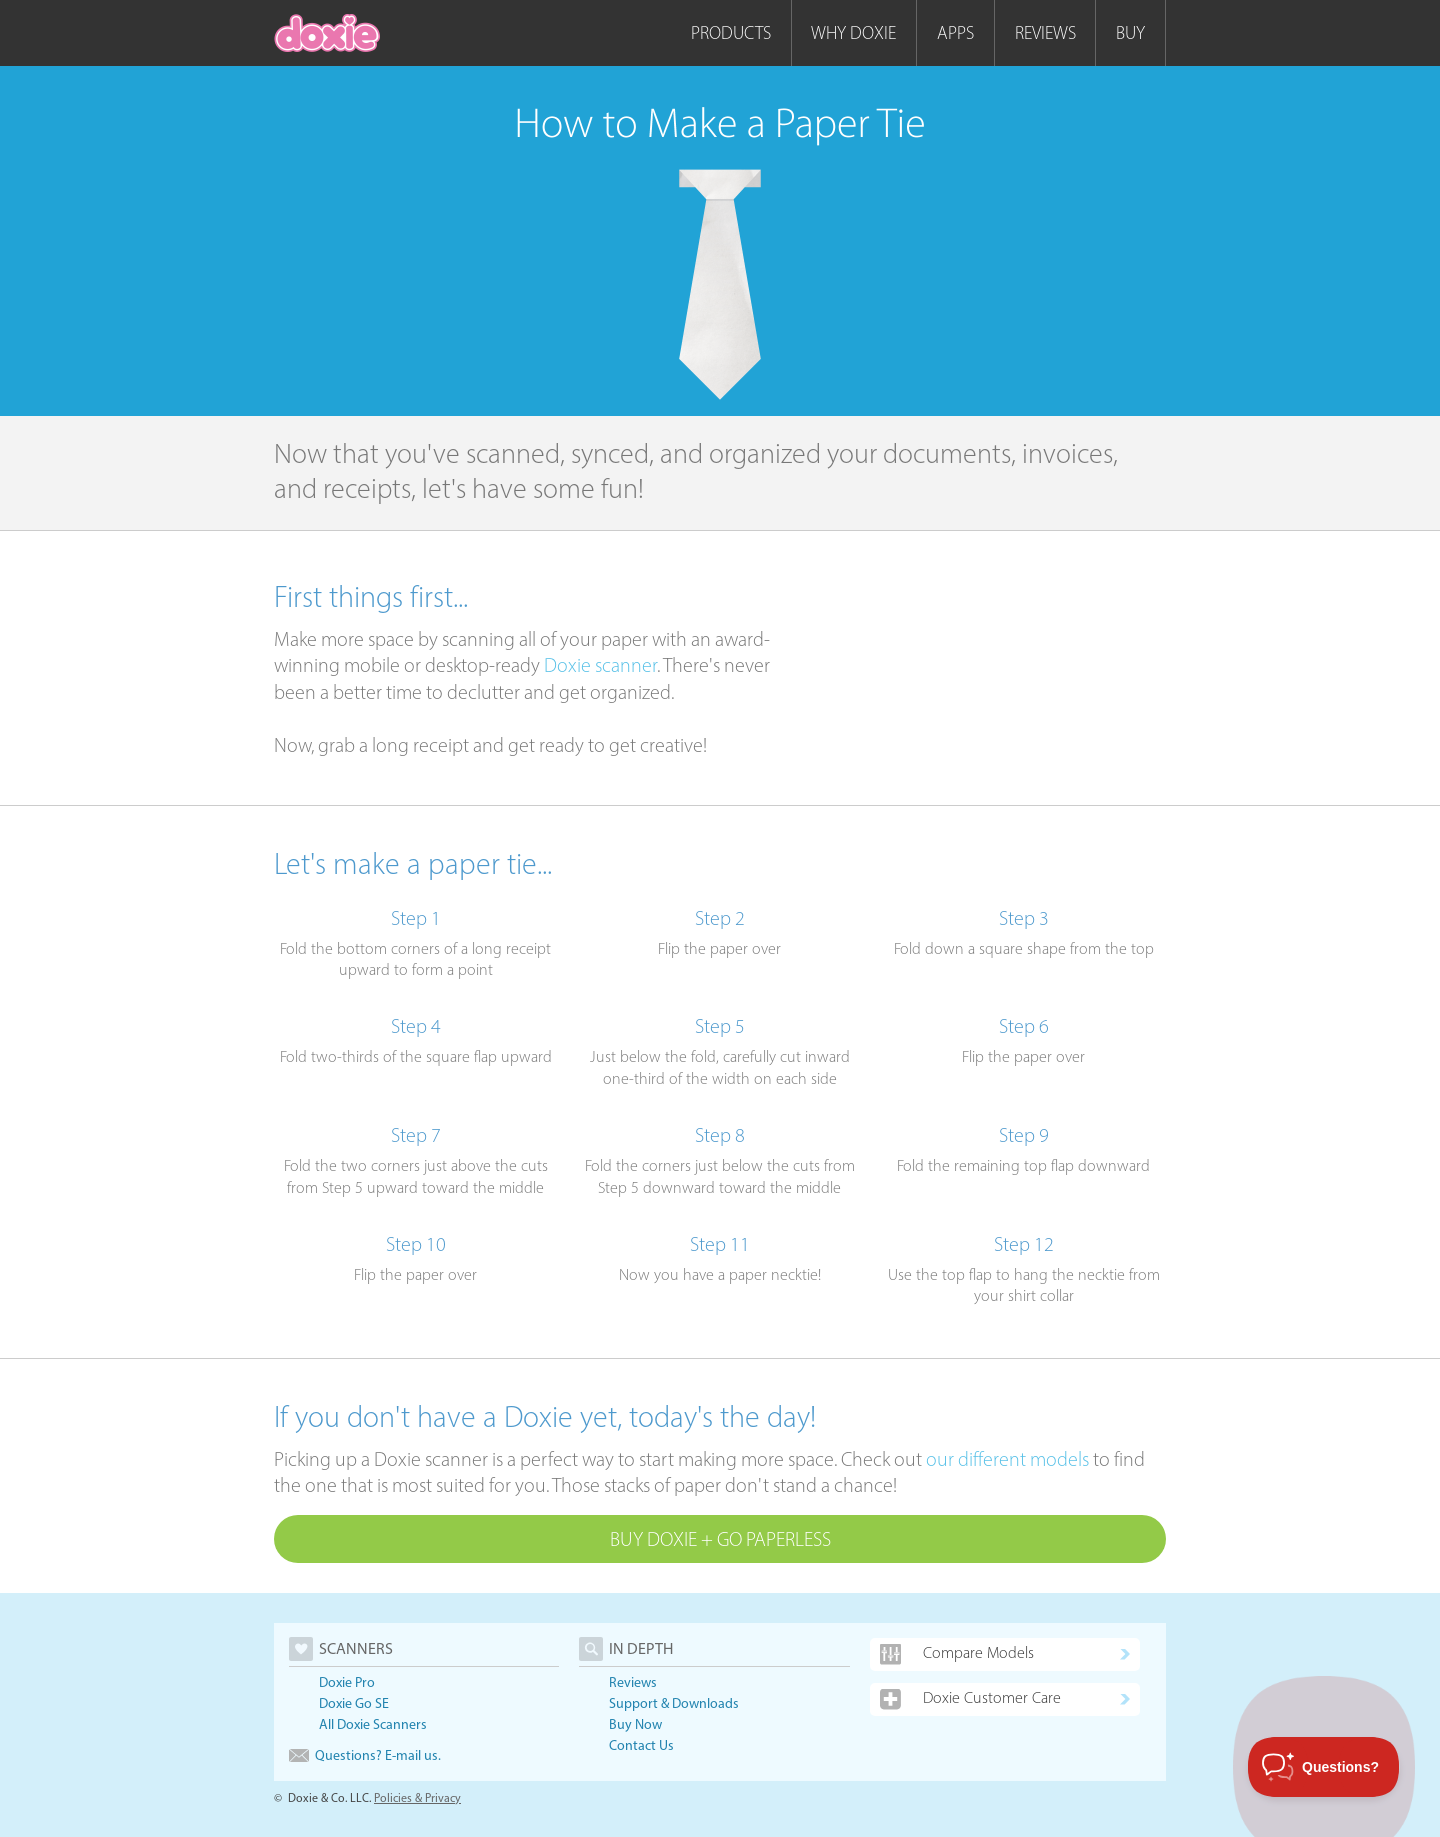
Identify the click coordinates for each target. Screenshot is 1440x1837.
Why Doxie (853, 33)
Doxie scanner (600, 665)
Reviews (1045, 33)
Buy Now (635, 1724)
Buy (1130, 33)
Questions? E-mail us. (365, 1755)
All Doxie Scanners (373, 1724)
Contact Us (641, 1745)
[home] (327, 33)
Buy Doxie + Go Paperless (720, 1539)
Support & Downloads (674, 1703)
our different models (1007, 1459)
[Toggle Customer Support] (1324, 1767)
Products (731, 33)
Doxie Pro (347, 1682)
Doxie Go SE (354, 1703)
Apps (955, 33)
